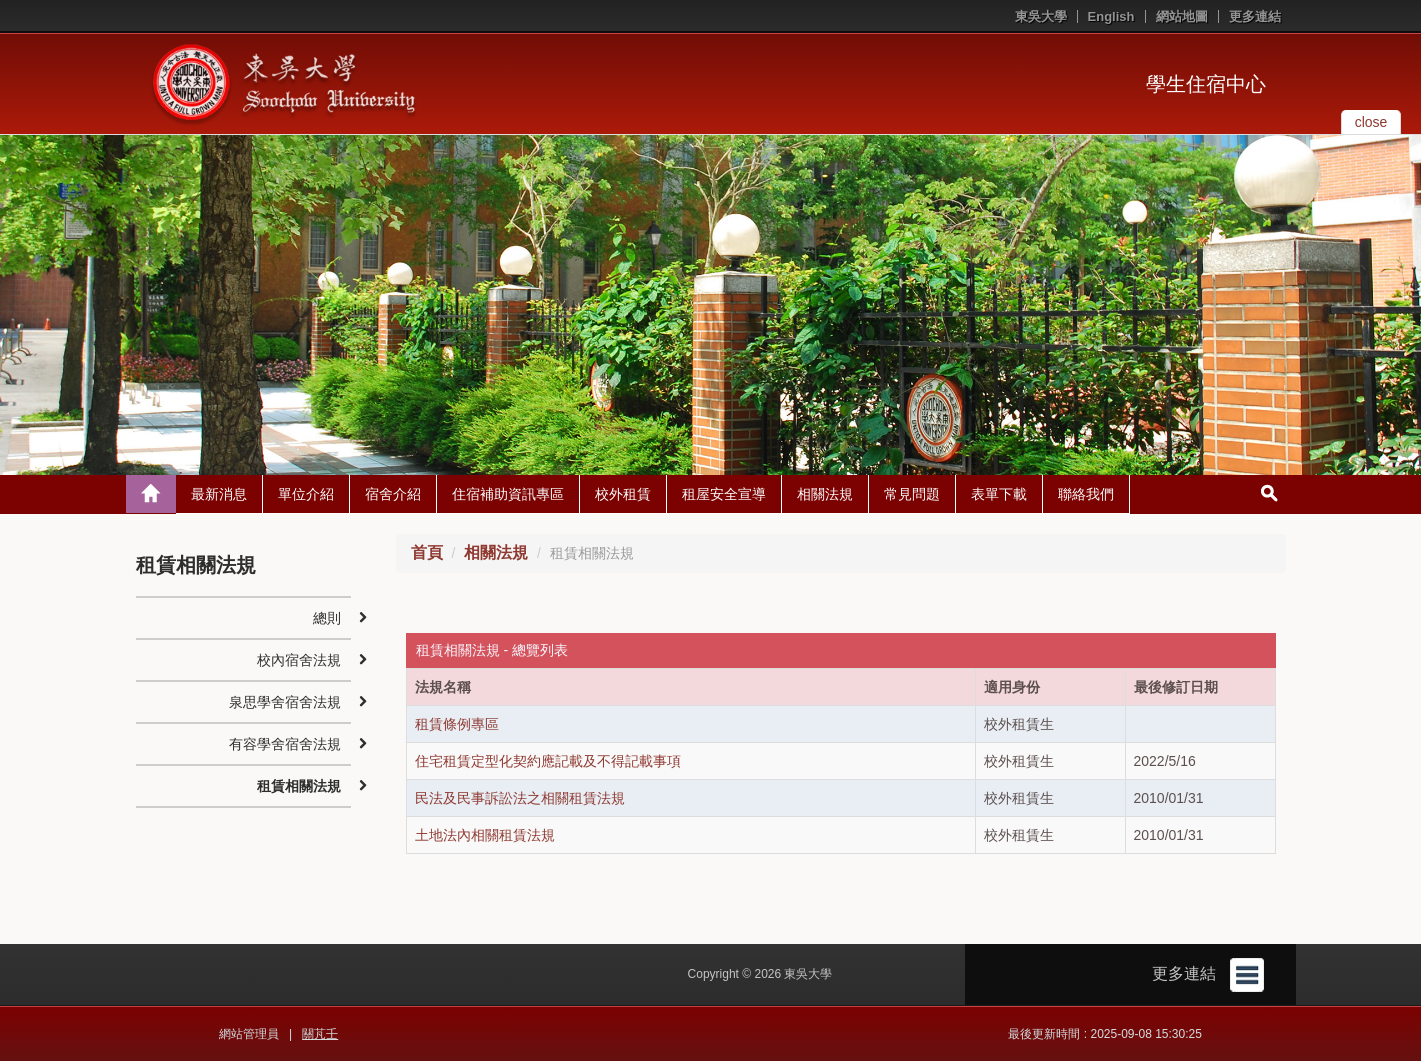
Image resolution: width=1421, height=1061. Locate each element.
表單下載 (999, 494)
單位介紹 (306, 494)
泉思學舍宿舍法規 (285, 702)
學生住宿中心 (1206, 84)
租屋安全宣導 (724, 494)
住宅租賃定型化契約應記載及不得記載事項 (548, 761)
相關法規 (825, 494)
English (1111, 16)
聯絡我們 (1086, 494)
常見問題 (912, 494)
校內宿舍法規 (299, 660)
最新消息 (219, 494)
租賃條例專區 (457, 724)
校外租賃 (623, 494)
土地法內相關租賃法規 (485, 835)
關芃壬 (320, 1034)
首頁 (427, 552)
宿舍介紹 (393, 494)
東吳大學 (1041, 16)
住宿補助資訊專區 (508, 494)
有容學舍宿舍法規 (285, 744)
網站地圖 (1182, 16)
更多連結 (1255, 16)
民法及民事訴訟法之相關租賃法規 (520, 798)
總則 (327, 618)
